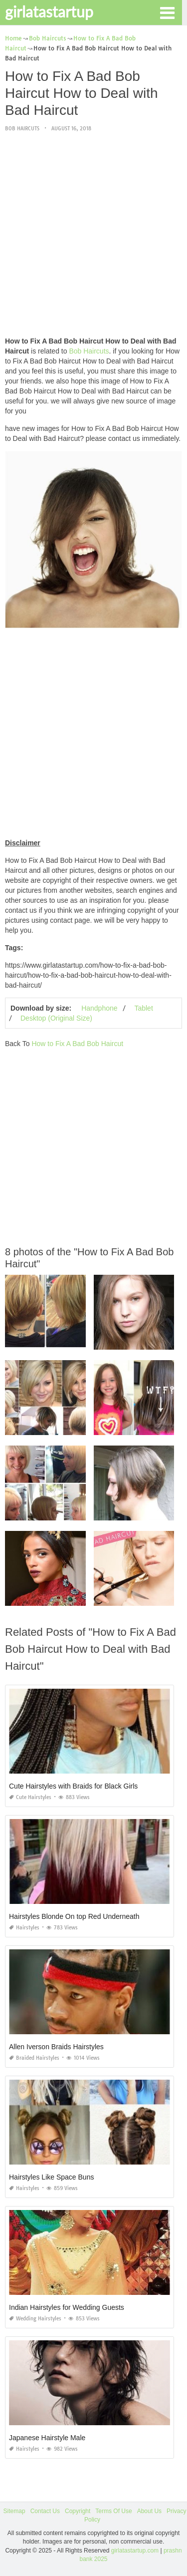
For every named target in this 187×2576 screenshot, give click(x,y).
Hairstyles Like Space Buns (51, 2177)
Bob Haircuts (22, 128)
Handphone (99, 1008)
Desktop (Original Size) (56, 1018)
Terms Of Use (113, 2511)
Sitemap (14, 2511)
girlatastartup (49, 11)
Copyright (77, 2511)
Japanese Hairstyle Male (47, 2438)
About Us (149, 2511)
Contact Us (45, 2511)
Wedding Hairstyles (35, 2318)
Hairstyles (24, 1927)
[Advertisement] (93, 235)
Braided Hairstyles (34, 2058)
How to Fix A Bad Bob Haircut (77, 1044)
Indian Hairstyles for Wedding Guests (66, 2307)
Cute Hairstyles (30, 1797)
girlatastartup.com (135, 2550)
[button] (167, 12)
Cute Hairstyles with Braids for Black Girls (73, 1786)
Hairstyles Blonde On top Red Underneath (74, 1916)
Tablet (143, 1008)
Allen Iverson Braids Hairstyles (56, 2047)
